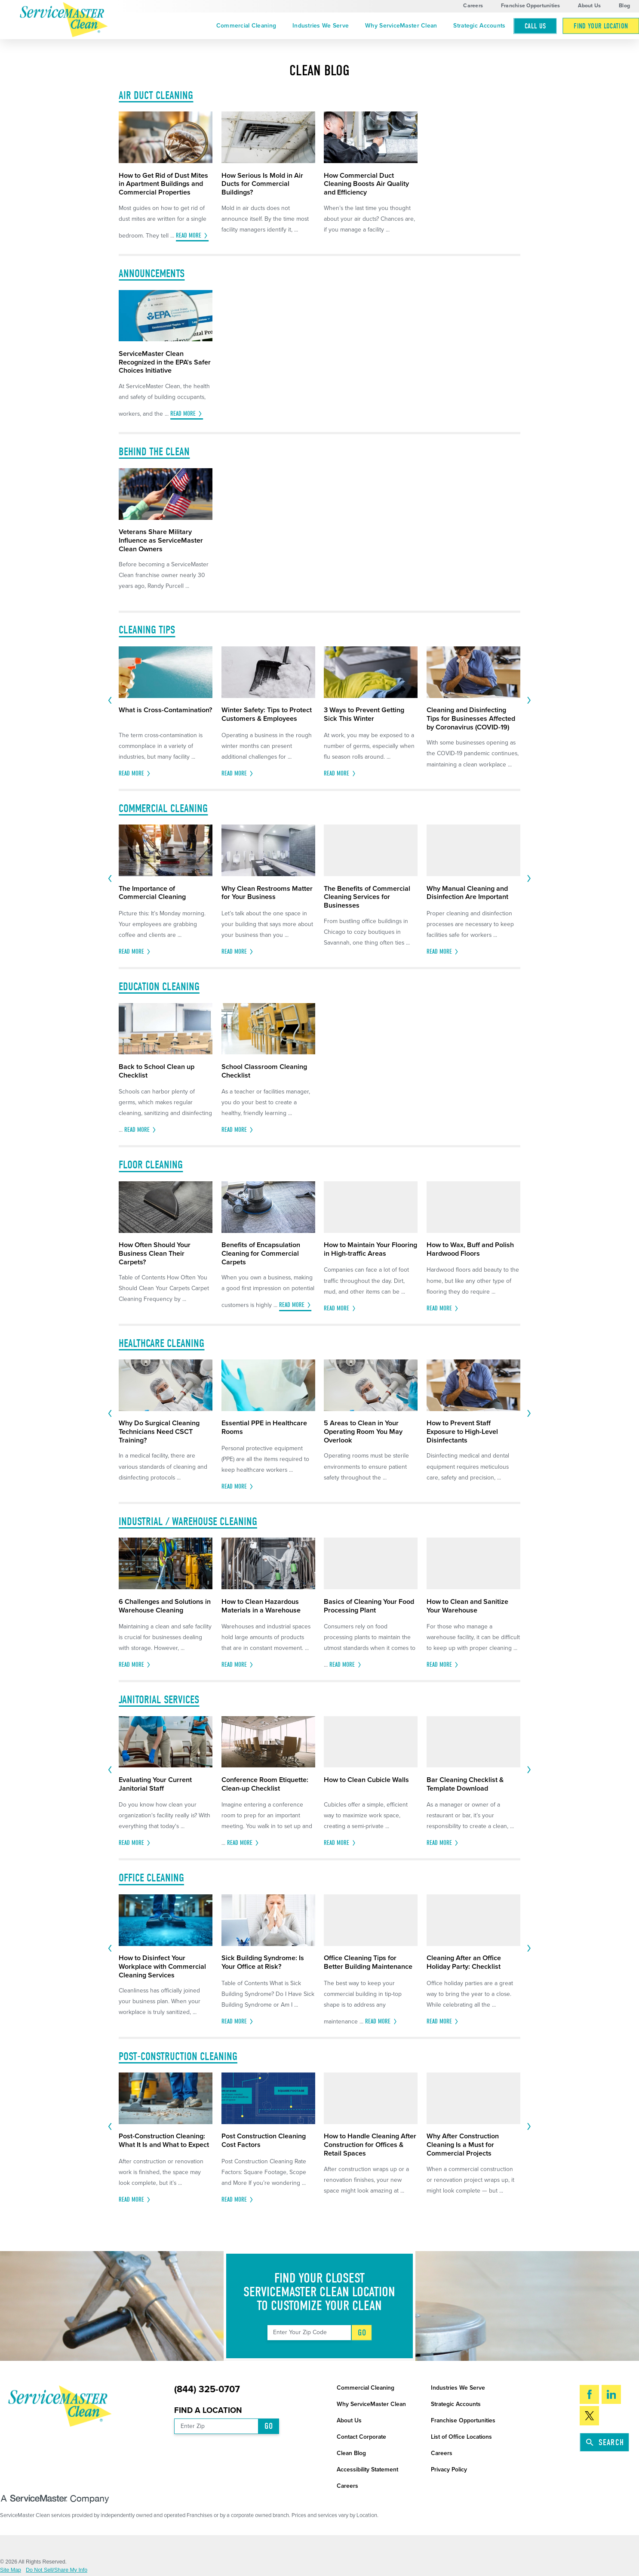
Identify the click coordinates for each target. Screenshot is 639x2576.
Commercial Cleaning (246, 25)
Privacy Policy (449, 2469)
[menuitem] (246, 26)
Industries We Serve (320, 25)
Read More (188, 235)
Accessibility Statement (367, 2469)
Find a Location (208, 2410)
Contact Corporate (361, 2436)
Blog (624, 6)
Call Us (535, 26)
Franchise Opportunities (530, 6)
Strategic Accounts (479, 25)
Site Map (10, 2570)
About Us (589, 6)
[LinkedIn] (611, 2394)
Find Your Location (601, 26)
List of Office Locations (461, 2436)
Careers (473, 6)
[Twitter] (589, 2415)
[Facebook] (589, 2394)
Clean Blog (351, 2453)
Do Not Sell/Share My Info (56, 2570)
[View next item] (529, 700)
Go (362, 2333)
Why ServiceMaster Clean (401, 25)
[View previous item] (110, 700)
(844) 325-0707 (207, 2389)
